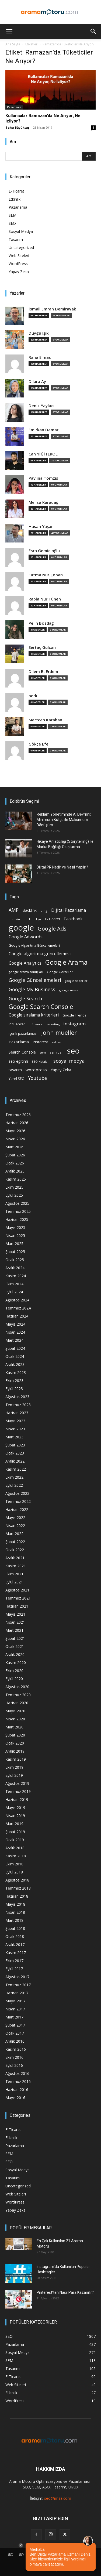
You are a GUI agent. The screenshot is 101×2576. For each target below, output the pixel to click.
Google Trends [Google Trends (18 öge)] (74, 1015)
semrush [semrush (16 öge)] (56, 1052)
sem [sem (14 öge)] (43, 1052)
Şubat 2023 (15, 1445)
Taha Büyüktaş (17, 127)
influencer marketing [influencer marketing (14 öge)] (44, 1024)
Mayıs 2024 (15, 1324)
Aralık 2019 (15, 1751)
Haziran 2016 (16, 2089)
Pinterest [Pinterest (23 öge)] (40, 1041)
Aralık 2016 (15, 2041)
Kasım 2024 (15, 1275)
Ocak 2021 (14, 1646)
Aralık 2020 (15, 1654)
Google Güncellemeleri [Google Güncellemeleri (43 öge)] (35, 980)
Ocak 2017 (14, 2033)
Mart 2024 (14, 1340)
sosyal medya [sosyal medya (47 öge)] (69, 1060)
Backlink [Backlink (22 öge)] (29, 910)
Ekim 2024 (14, 1283)
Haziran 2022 (16, 1509)
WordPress (18, 263)
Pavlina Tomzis (43, 478)
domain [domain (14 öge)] (14, 919)
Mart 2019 (14, 1823)
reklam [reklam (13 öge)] (57, 1042)
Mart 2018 (14, 1920)
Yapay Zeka (19, 271)
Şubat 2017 (15, 2025)
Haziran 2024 (16, 1316)
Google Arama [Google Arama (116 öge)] (66, 962)
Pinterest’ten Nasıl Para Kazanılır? (65, 2292)
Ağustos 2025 (17, 1203)
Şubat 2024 (15, 1348)
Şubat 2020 (15, 1735)
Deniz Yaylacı (41, 405)
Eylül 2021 (14, 1581)
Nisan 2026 (15, 1138)
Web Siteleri (19, 255)
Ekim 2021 (14, 1573)
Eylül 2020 (14, 1678)
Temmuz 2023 (18, 1404)
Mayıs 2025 (15, 1227)
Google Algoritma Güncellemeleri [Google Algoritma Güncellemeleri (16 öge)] (34, 945)
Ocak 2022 (14, 1549)
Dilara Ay (37, 381)
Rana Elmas (40, 357)
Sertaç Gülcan (42, 647)
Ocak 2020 (14, 1743)
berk (33, 695)
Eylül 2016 (14, 2065)
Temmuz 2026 (18, 1114)
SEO (12, 223)
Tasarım (16, 239)
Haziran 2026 (16, 1122)
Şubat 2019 (15, 1831)
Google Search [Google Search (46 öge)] (25, 998)
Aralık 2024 (15, 1267)
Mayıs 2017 (15, 2000)
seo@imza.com (57, 2498)
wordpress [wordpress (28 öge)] (36, 1069)
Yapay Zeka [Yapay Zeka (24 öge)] (61, 1069)
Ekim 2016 (14, 2057)
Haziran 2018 (16, 1896)
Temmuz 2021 (18, 1598)
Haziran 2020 (16, 1702)
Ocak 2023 (14, 1453)
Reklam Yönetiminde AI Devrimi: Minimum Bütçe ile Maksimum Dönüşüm (64, 819)
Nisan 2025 (15, 1235)
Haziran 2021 (16, 1606)
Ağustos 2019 (17, 1783)
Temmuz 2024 (18, 1308)
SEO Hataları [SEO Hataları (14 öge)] (41, 1061)
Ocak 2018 (14, 1936)
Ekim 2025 (14, 1187)
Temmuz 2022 (18, 1501)
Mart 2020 (14, 1727)
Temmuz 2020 (18, 1694)
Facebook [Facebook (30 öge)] (73, 919)
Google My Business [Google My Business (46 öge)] (32, 989)
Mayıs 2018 (15, 1904)
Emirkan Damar (43, 429)
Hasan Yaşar (41, 526)
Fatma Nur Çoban (46, 574)
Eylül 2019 (14, 1775)
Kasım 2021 (15, 1565)
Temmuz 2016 (18, 2081)
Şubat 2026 (15, 1154)
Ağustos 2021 (17, 1590)
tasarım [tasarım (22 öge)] (15, 1069)
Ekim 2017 (14, 1960)
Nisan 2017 (15, 2008)
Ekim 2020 (14, 1670)
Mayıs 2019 (15, 1807)
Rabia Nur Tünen (45, 599)
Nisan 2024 (15, 1332)
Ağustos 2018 (17, 1880)
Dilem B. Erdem (43, 671)
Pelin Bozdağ (41, 623)
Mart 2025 (14, 1243)
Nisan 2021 (15, 1622)
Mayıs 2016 (15, 2097)
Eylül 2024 (14, 1291)
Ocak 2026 (14, 1163)
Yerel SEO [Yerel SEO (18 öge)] (17, 1078)
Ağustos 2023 (17, 1396)
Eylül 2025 (14, 1195)
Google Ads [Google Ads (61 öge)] (52, 928)
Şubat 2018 (15, 1928)
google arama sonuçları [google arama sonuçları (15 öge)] (26, 972)
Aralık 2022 (15, 1461)
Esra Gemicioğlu (44, 550)
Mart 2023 (14, 1436)
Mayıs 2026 (15, 1130)
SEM (12, 215)
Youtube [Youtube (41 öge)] (37, 1078)
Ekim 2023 (14, 1380)
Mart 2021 (14, 1630)
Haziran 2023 (16, 1412)
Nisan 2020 (15, 1718)
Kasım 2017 (15, 1952)
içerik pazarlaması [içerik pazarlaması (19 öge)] (23, 1033)
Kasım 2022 (15, 1469)
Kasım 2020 (15, 1662)
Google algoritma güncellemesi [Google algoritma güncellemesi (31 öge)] (40, 954)
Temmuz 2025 (18, 1211)
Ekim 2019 (14, 1767)
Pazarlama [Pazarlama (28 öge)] (19, 1041)
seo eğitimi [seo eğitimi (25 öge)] (18, 1061)
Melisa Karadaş (43, 502)
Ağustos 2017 (17, 1976)
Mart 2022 (14, 1533)
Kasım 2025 (15, 1179)
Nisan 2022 (15, 1525)
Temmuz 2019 (18, 1791)
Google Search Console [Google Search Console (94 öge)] (41, 1007)
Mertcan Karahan (45, 719)
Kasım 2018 (15, 1855)
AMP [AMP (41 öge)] (14, 910)
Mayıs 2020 (15, 1710)
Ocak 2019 (14, 1839)
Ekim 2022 (14, 1477)
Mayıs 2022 (15, 1517)
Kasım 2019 (15, 1759)
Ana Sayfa (12, 44)
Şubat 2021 (15, 1638)
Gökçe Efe (38, 744)
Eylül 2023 (14, 1388)
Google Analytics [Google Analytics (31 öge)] (25, 963)
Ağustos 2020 (17, 1686)
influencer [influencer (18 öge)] (17, 1024)
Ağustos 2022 (17, 1493)
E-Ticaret (16, 191)
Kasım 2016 (15, 2049)
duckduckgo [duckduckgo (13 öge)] (32, 919)
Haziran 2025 (16, 1219)
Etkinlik (14, 199)
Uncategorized (21, 247)
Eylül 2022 (14, 1485)
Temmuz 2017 (18, 1984)
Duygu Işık (38, 333)
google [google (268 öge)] (21, 928)
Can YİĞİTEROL (43, 454)
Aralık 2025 (15, 1171)
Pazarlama (14, 107)
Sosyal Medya (21, 231)
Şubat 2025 (15, 1251)
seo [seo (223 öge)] (73, 1051)
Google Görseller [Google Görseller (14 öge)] (60, 972)
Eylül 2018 (14, 1872)
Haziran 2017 (16, 1992)
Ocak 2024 (14, 1356)
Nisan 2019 (15, 1815)
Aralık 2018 (15, 1847)
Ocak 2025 (14, 1259)
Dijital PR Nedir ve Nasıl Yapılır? (62, 867)
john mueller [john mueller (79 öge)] (59, 1032)
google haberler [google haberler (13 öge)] (76, 981)
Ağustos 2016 (17, 2073)
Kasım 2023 (15, 1372)
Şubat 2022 (15, 1541)
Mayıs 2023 (15, 1420)
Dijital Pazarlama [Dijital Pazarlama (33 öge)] (68, 910)
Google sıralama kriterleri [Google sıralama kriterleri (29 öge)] (34, 1015)
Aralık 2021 (15, 1557)
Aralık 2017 (15, 1944)
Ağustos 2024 (17, 1300)
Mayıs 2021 (15, 1614)
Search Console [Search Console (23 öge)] (22, 1052)
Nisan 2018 (15, 1912)
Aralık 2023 (15, 1364)
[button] (9, 31)
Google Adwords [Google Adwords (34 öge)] (26, 937)
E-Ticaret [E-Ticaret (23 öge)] (52, 918)
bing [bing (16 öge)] (43, 910)
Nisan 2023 (15, 1428)
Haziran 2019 (16, 1799)
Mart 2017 (14, 2017)
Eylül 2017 (14, 1968)
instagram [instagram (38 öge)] (74, 1023)
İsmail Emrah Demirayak (52, 309)
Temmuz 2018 (18, 1888)
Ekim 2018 (14, 1863)
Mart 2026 (14, 1146)
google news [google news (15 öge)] (68, 990)
